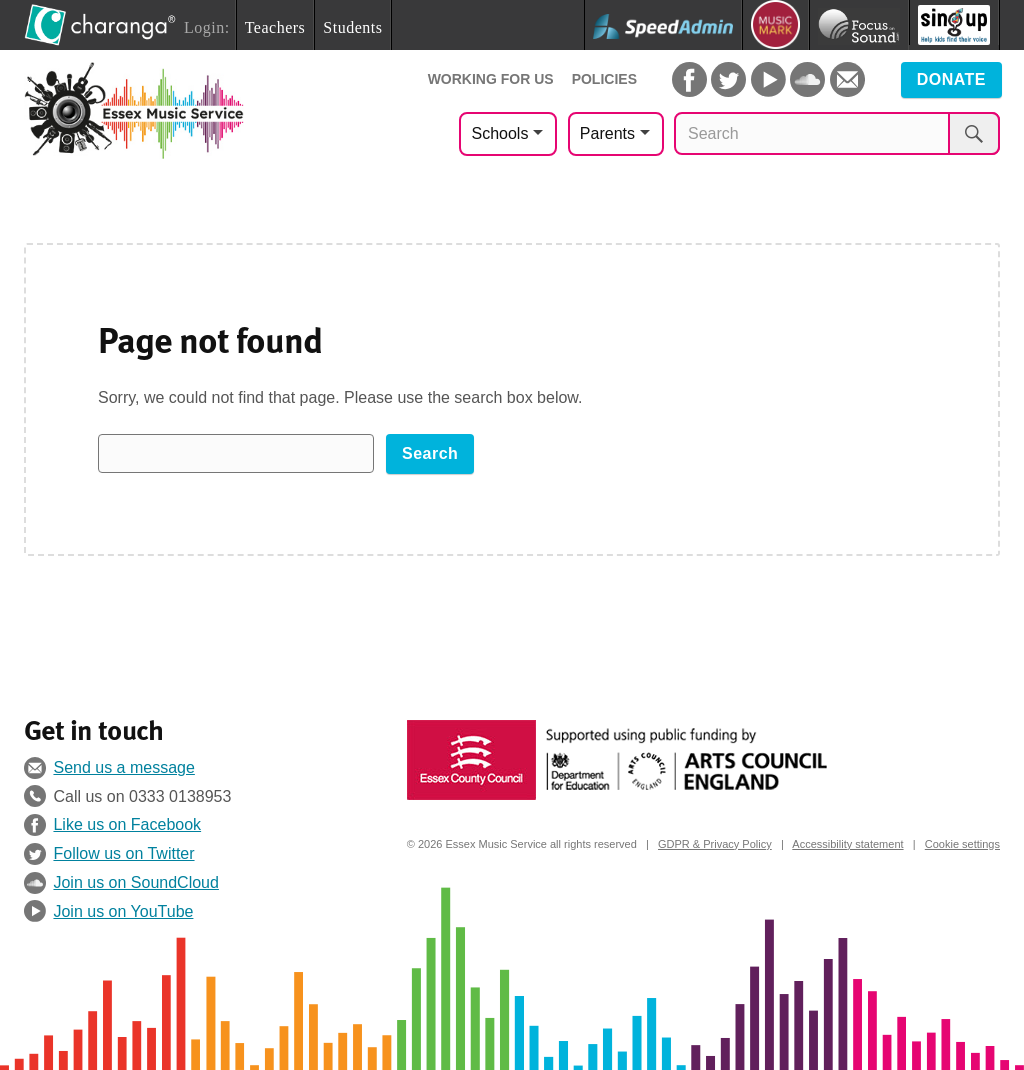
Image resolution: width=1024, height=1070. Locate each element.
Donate (951, 79)
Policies (604, 79)
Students (352, 27)
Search (430, 453)
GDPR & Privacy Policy (715, 844)
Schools (499, 133)
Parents (607, 133)
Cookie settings (962, 844)
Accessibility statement (847, 844)
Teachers (275, 27)
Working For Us (491, 79)
